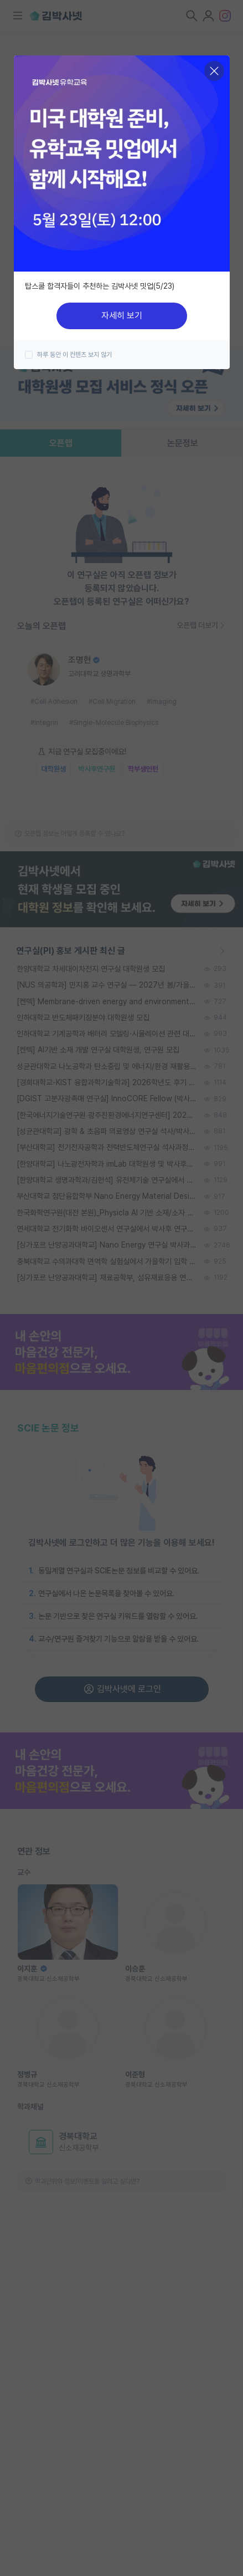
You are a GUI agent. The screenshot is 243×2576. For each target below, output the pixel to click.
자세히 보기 (121, 315)
